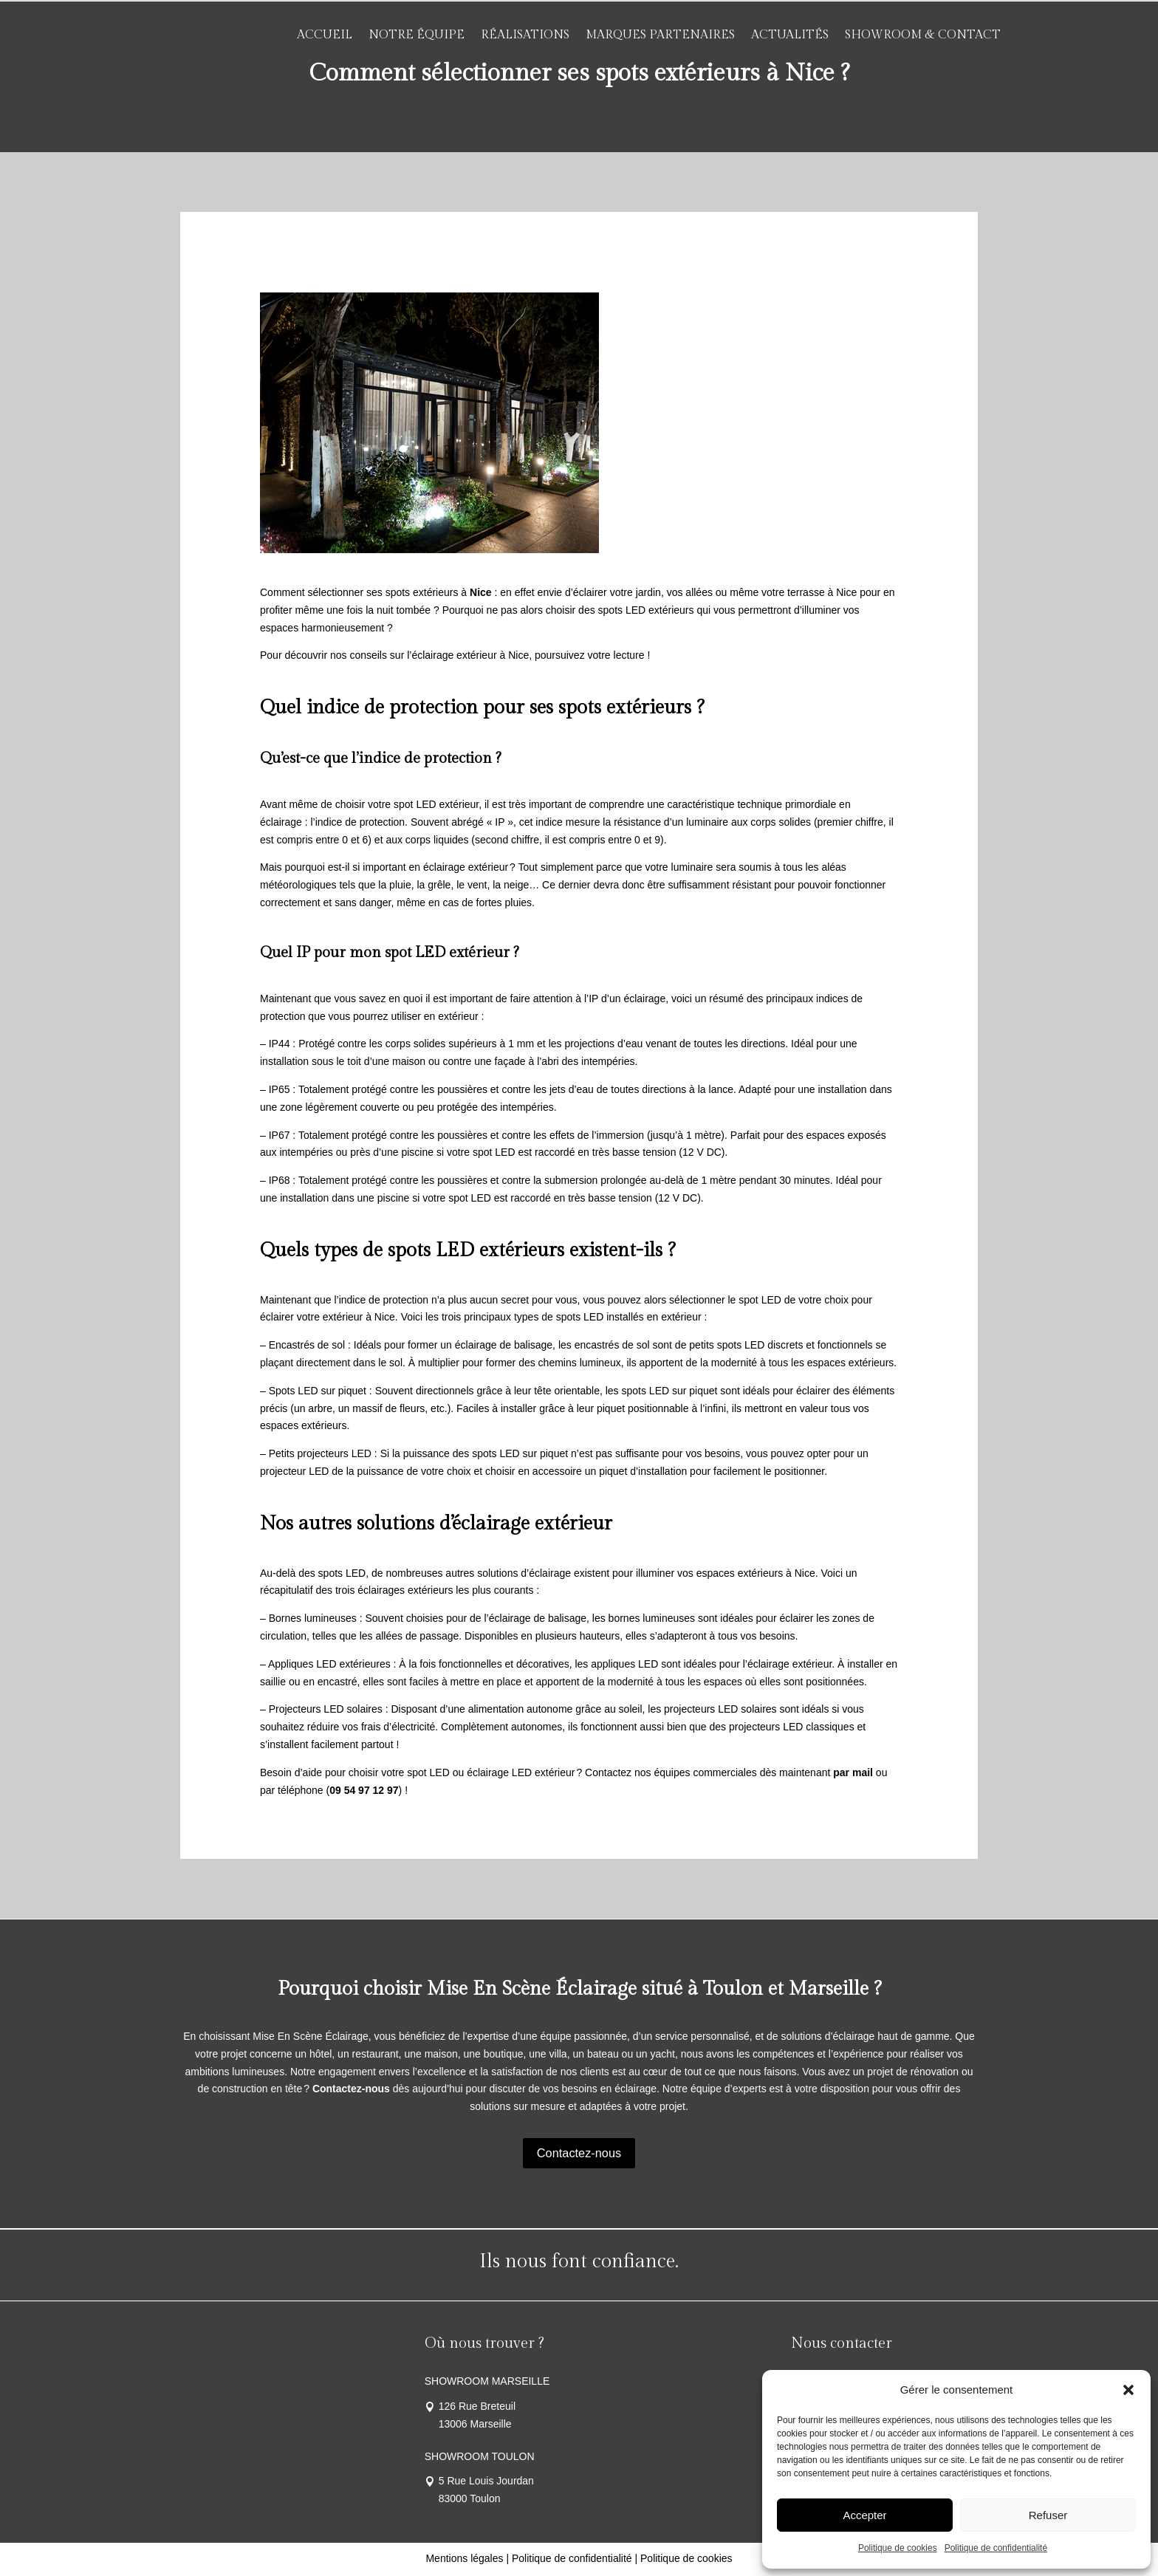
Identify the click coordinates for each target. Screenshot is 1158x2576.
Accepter (864, 2515)
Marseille (828, 1989)
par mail (853, 1772)
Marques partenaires (660, 35)
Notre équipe (417, 35)
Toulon (733, 1989)
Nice (479, 592)
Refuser (1048, 2515)
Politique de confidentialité (996, 2548)
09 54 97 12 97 (363, 1790)
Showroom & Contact (923, 35)
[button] (1128, 2390)
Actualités (790, 35)
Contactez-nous (579, 2153)
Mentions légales (464, 2560)
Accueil (324, 35)
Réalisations (525, 35)
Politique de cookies (897, 2548)
